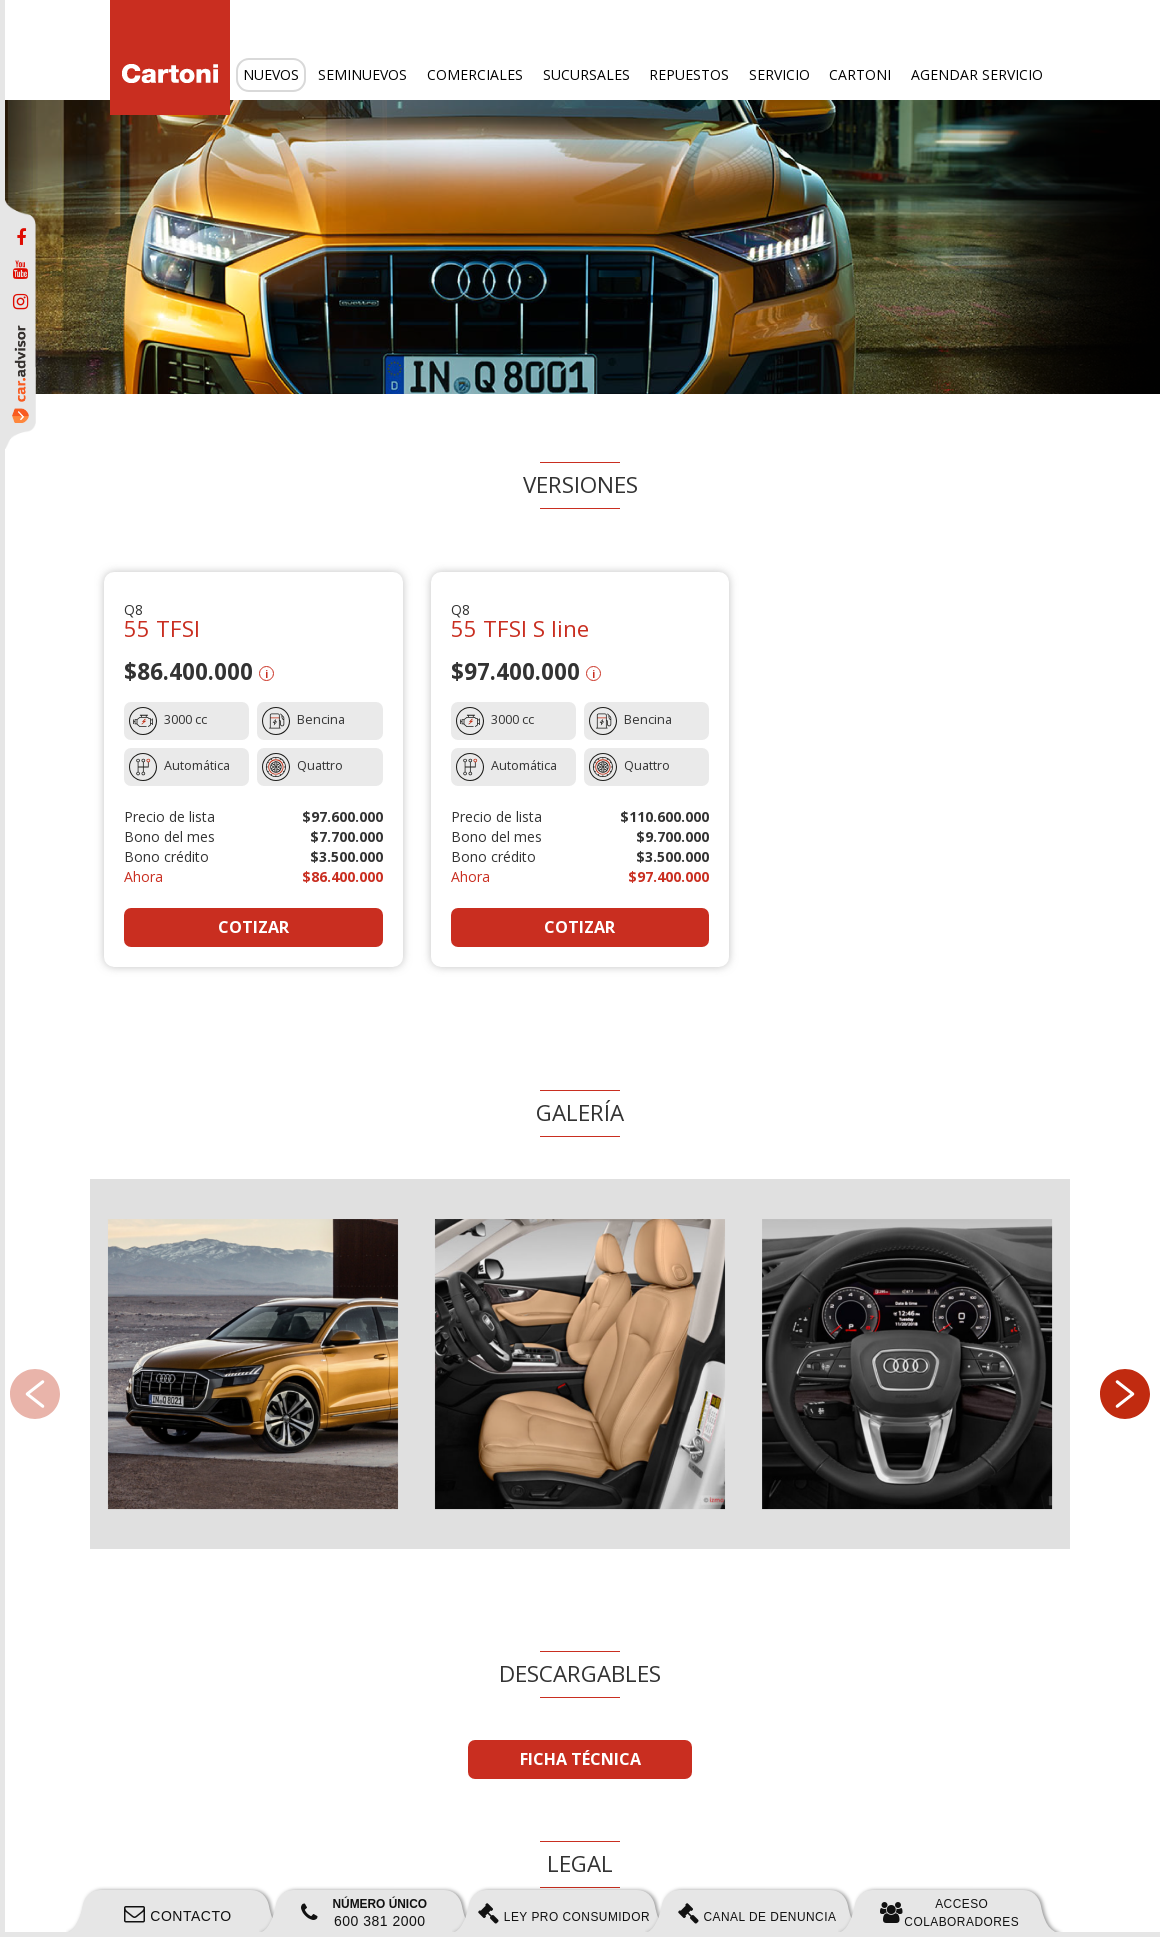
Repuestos (689, 74)
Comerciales (475, 74)
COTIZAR (253, 927)
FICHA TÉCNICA (580, 1759)
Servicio (779, 74)
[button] (1125, 1394)
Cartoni (860, 74)
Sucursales (586, 74)
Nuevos (271, 74)
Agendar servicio (977, 74)
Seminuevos (362, 74)
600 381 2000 (364, 1913)
